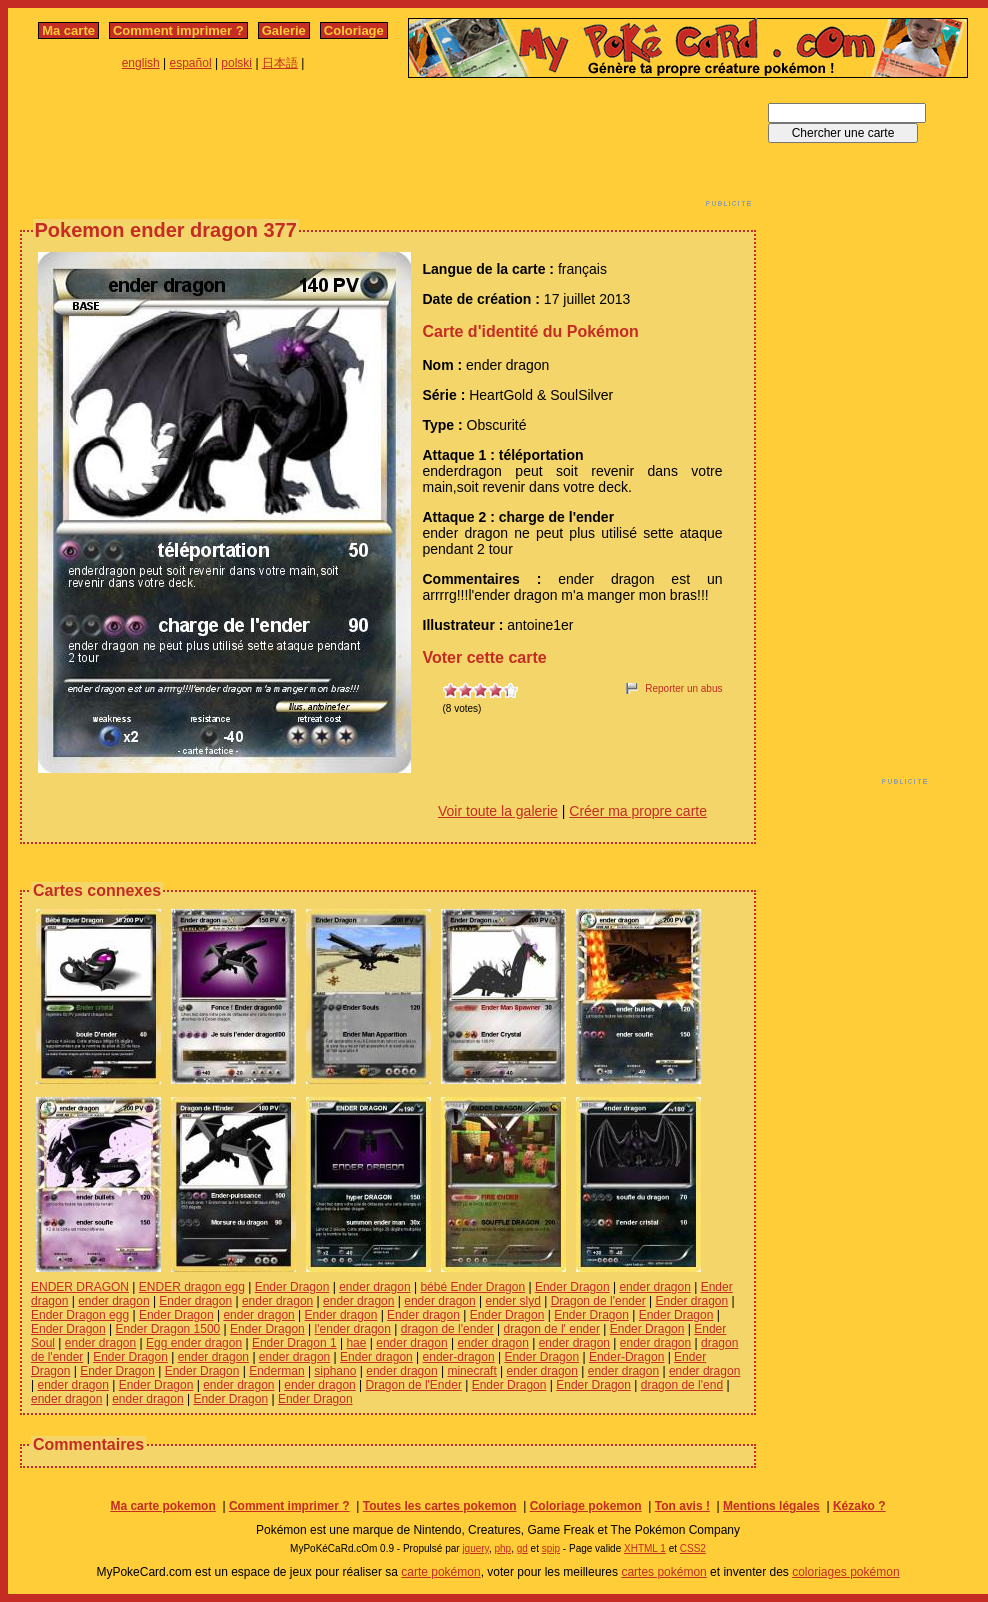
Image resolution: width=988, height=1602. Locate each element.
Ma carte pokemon (162, 1506)
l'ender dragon (353, 1329)
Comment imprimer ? (178, 30)
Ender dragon (195, 1301)
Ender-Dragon (626, 1357)
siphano (335, 1371)
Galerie (284, 30)
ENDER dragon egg (192, 1287)
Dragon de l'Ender (414, 1385)
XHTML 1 (645, 1548)
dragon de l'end (682, 1385)
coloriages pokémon (845, 1572)
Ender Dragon (292, 1287)
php (502, 1548)
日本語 (280, 63)
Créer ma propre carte (638, 811)
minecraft (471, 1371)
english (141, 63)
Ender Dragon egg (80, 1315)
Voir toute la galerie (498, 811)
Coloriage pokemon (586, 1506)
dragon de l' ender (552, 1329)
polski (236, 63)
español (191, 63)
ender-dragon (459, 1357)
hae (356, 1343)
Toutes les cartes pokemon (440, 1506)
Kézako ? (859, 1506)
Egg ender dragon (194, 1343)
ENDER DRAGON (80, 1287)
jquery (475, 1548)
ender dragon (374, 1287)
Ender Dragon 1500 (168, 1329)
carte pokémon (440, 1572)
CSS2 (693, 1548)
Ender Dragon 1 (294, 1343)
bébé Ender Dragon (472, 1287)
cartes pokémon (663, 1572)
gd (522, 1548)
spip (551, 1548)
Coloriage (354, 30)
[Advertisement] (388, 148)
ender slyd (512, 1301)
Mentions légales (771, 1506)
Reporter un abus (683, 688)
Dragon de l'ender (598, 1301)
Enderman (276, 1371)
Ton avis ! (682, 1506)
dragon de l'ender (447, 1329)
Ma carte (68, 30)
